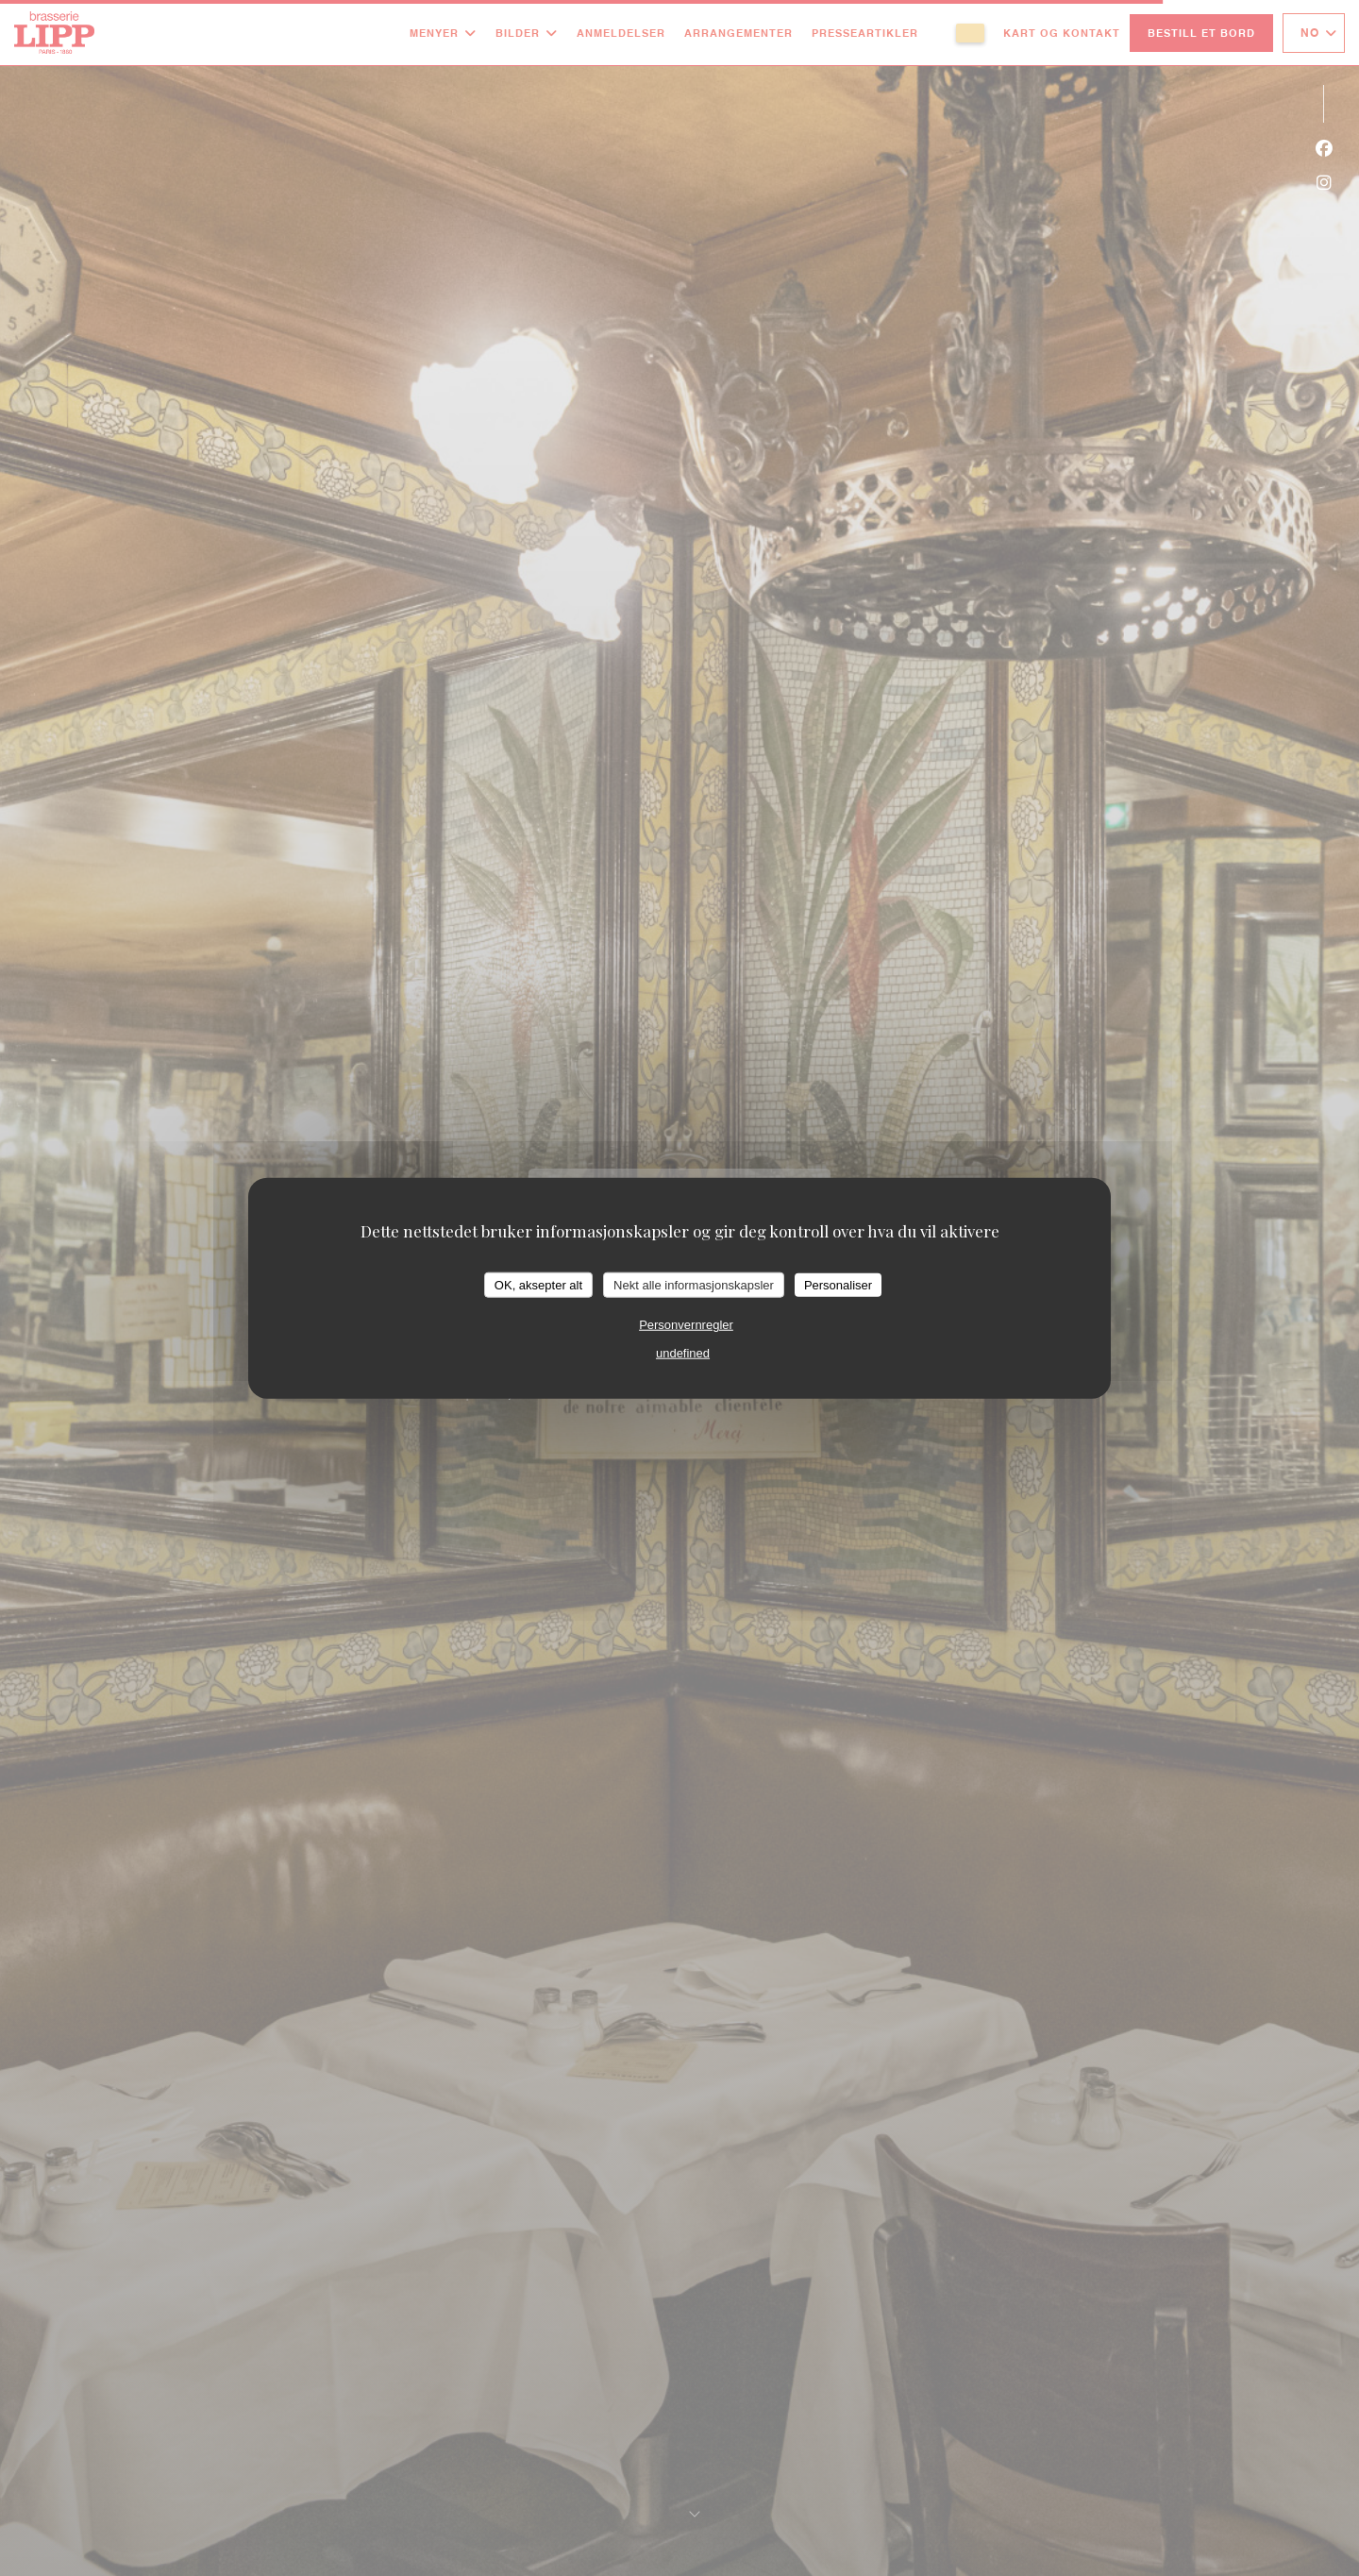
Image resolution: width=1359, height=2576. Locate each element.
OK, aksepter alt (538, 1284)
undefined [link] (683, 1353)
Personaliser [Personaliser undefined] (838, 1284)
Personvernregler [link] (686, 1325)
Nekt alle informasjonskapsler (693, 1284)
